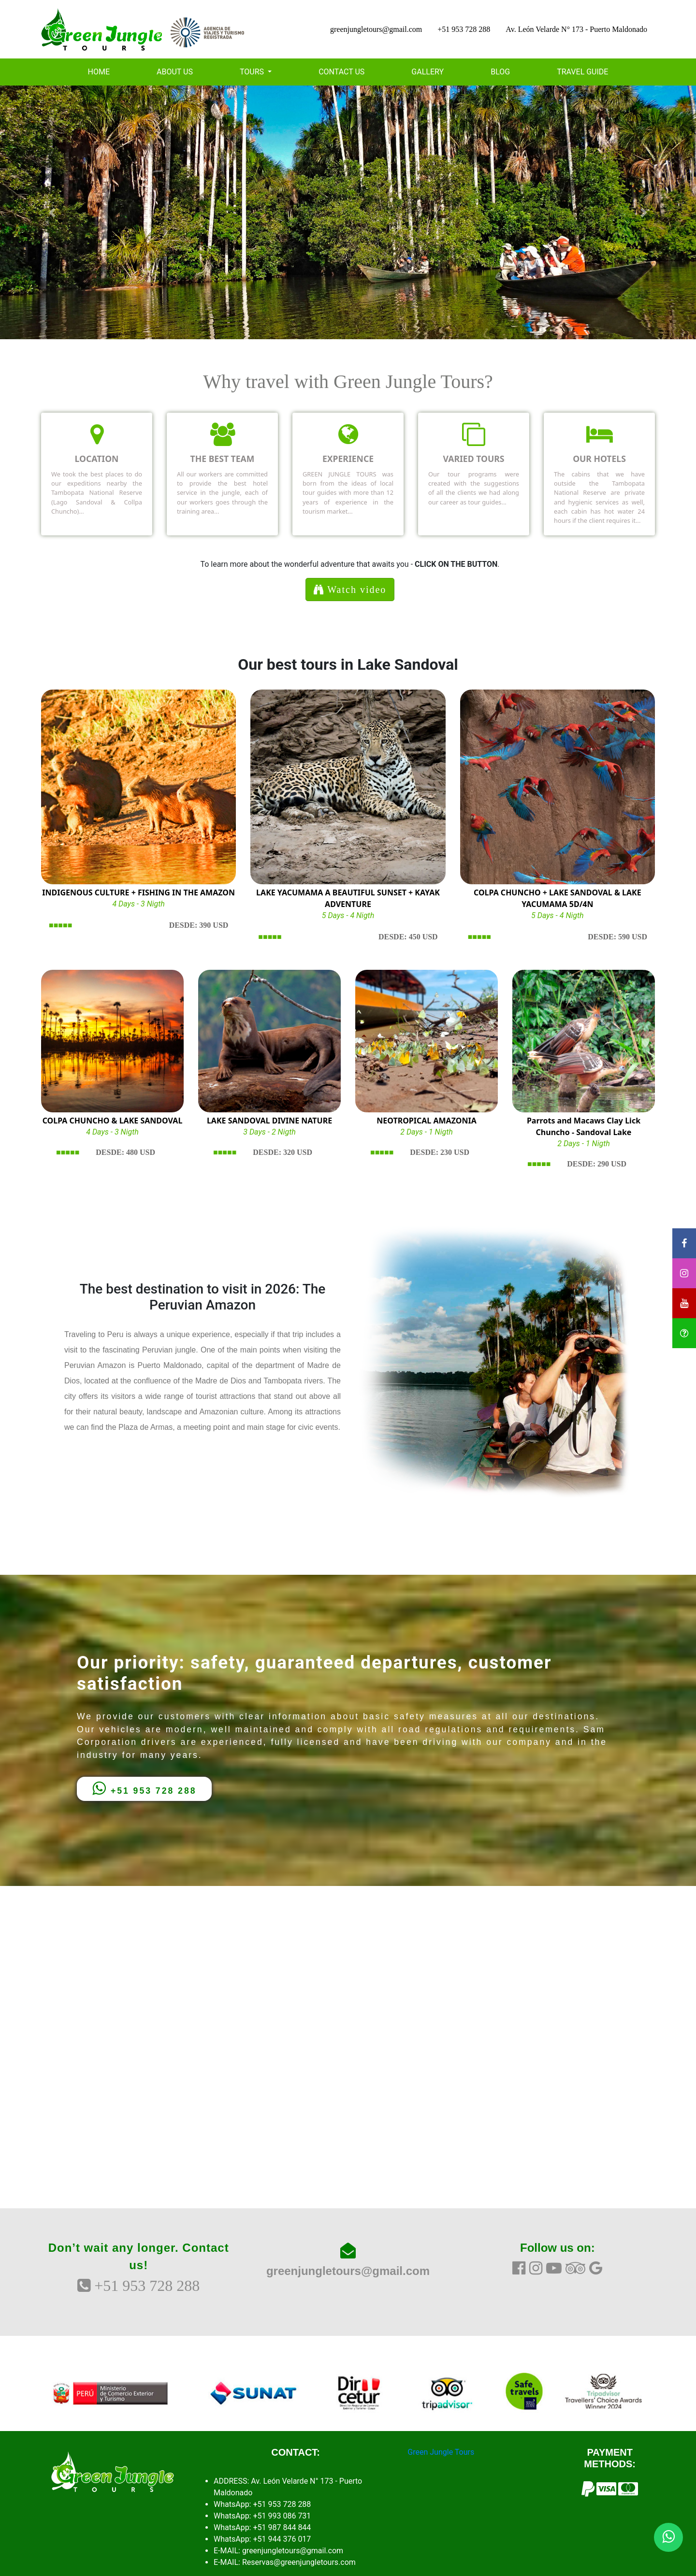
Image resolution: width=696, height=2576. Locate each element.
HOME (99, 71)
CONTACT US (341, 71)
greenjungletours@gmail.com (376, 29)
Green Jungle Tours (440, 2452)
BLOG (500, 71)
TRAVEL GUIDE (582, 71)
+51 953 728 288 (463, 29)
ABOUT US (175, 71)
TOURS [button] (253, 71)
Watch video (350, 589)
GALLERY (427, 71)
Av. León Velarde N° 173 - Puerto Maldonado (576, 29)
